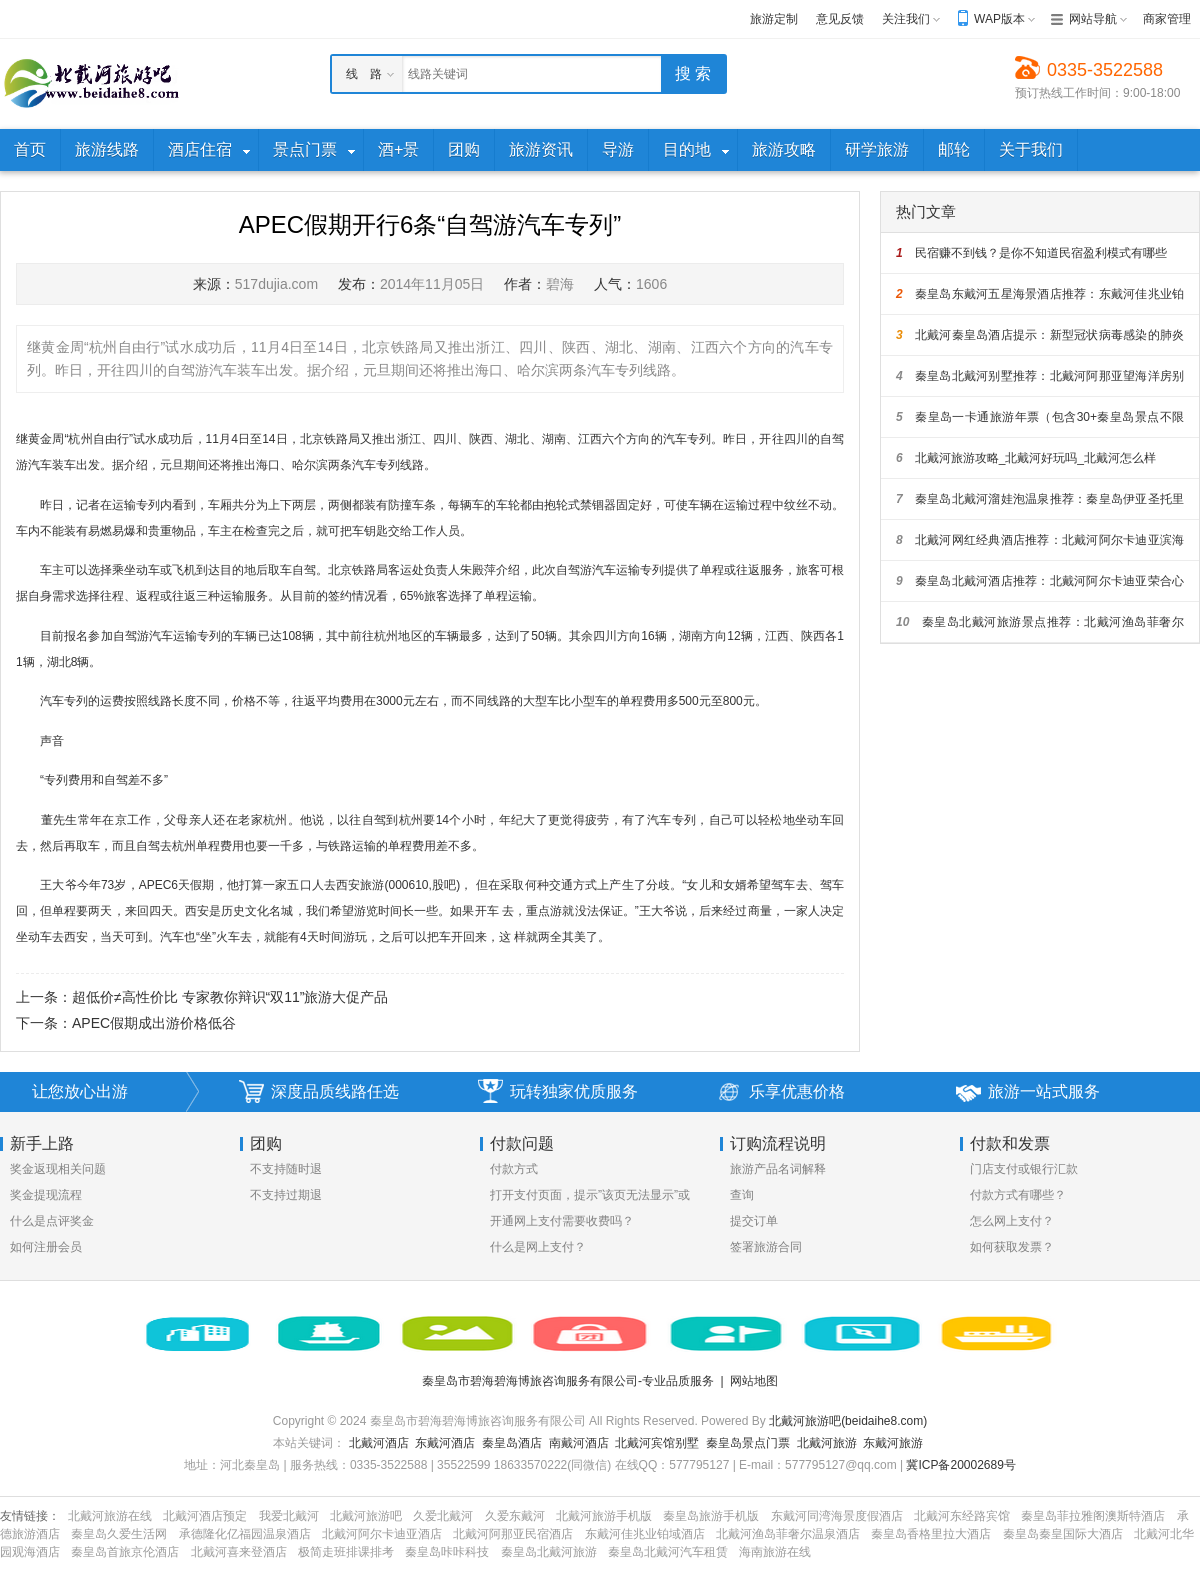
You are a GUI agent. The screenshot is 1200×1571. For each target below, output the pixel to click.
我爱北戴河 (289, 1516)
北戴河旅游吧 (366, 1516)
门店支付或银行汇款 (1024, 1169)
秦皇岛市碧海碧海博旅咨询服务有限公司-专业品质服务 (568, 1381)
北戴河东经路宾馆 (962, 1516)
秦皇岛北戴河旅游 (549, 1552)
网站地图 (754, 1381)
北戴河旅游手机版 (604, 1516)
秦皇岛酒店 (512, 1443)
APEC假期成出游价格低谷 (154, 1023)
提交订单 (754, 1221)
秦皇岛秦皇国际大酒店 (1063, 1534)
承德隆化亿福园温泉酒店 (245, 1534)
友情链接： (30, 1516)
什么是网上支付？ (538, 1247)
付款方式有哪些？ (1018, 1195)
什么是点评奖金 (52, 1221)
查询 (742, 1195)
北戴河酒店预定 (205, 1516)
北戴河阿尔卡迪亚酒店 (382, 1534)
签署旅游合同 (766, 1247)
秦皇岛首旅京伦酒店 (125, 1552)
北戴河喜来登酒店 (239, 1552)
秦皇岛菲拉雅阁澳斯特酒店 (1093, 1516)
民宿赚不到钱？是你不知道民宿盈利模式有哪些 (1031, 253)
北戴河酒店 (379, 1443)
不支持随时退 (286, 1169)
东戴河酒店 (445, 1443)
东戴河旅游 (893, 1443)
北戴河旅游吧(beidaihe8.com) (848, 1421)
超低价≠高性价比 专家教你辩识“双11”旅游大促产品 (230, 997)
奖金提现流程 (46, 1195)
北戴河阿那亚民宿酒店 (513, 1534)
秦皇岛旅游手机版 (711, 1516)
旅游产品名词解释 (778, 1169)
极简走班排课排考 (346, 1552)
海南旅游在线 (775, 1552)
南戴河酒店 (579, 1443)
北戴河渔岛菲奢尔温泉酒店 (788, 1534)
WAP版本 (999, 19)
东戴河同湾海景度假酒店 (837, 1516)
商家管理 (1167, 19)
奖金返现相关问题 (58, 1169)
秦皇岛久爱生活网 (119, 1534)
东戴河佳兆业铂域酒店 (645, 1534)
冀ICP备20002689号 (960, 1465)
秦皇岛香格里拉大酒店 (931, 1534)
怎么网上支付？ (1012, 1221)
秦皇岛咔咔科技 (447, 1552)
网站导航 (1093, 19)
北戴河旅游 (827, 1443)
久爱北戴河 (443, 1516)
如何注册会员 (46, 1247)
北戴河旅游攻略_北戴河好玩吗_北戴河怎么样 (1026, 458)
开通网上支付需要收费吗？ (562, 1221)
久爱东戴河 (515, 1516)
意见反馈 (840, 19)
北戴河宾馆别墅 (657, 1443)
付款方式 (514, 1169)
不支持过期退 (286, 1195)
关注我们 (906, 19)
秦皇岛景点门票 (748, 1443)
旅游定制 (774, 19)
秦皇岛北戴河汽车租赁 (668, 1552)
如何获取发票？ (1012, 1247)
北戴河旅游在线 (110, 1516)
